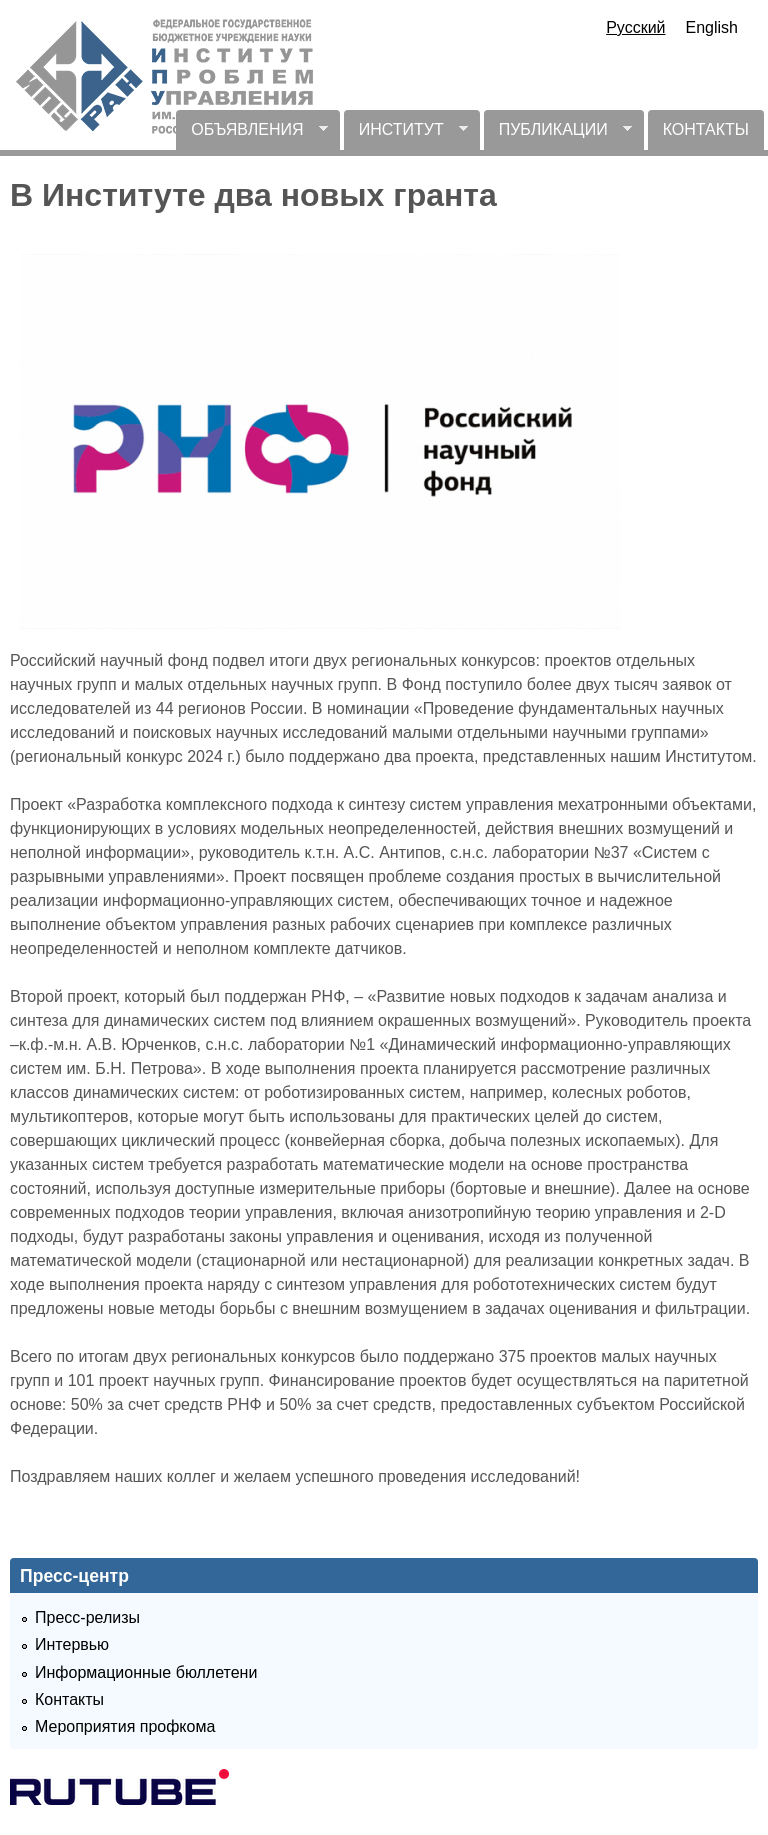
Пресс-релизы (87, 1617)
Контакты (69, 1699)
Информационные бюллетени (146, 1672)
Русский (635, 27)
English (712, 27)
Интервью (72, 1644)
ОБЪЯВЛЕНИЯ (251, 135)
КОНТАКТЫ (706, 129)
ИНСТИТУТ (406, 135)
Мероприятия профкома (125, 1726)
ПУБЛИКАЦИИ (558, 135)
